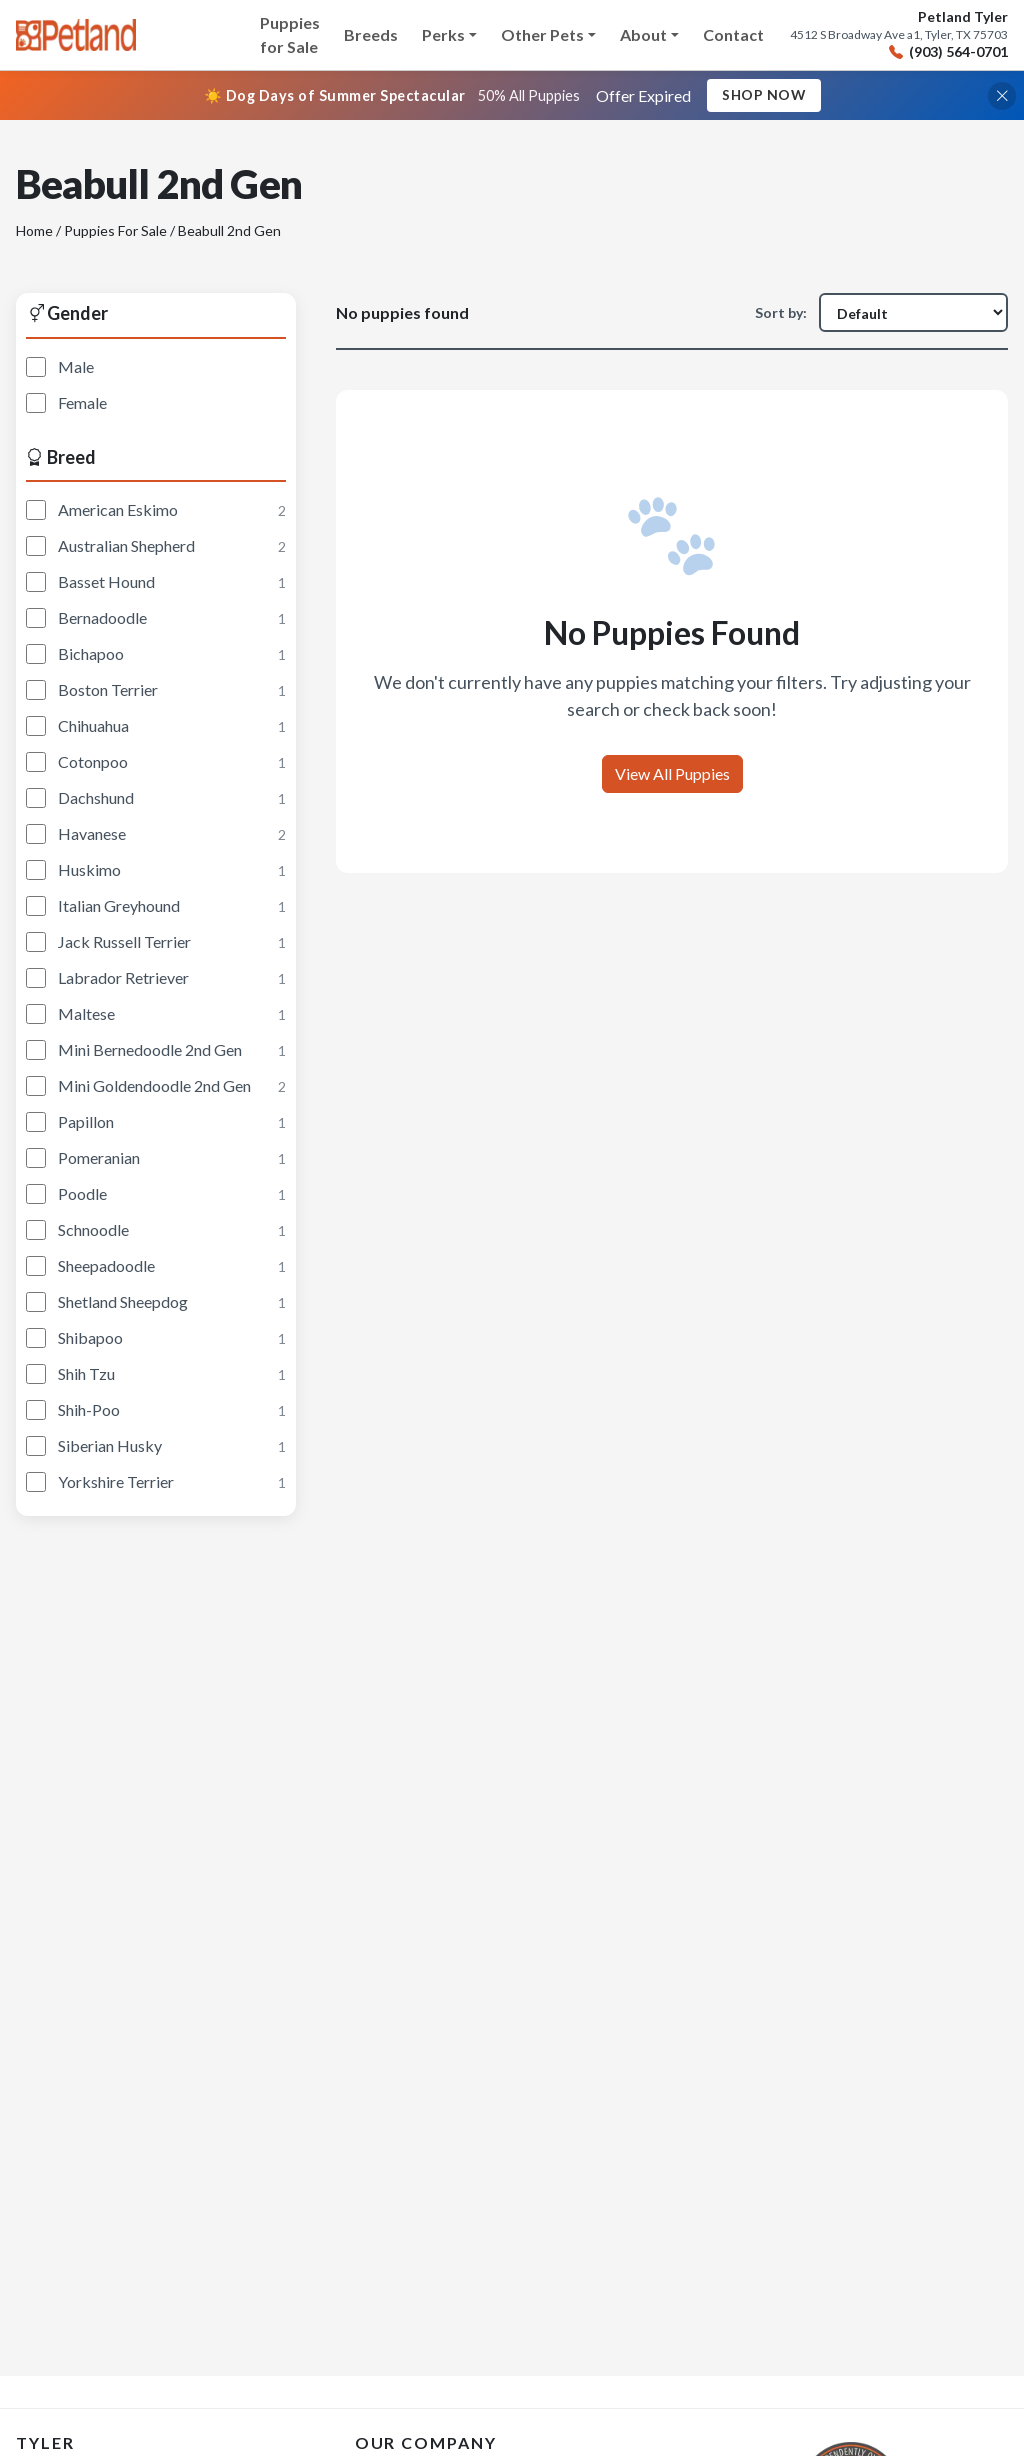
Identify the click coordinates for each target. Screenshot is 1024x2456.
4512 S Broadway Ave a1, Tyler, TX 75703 (899, 35)
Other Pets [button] (542, 34)
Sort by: (781, 313)
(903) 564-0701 (948, 52)
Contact (733, 34)
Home (34, 231)
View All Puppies (672, 773)
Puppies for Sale (290, 34)
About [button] (643, 34)
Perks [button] (443, 34)
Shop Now (763, 95)
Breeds (371, 34)
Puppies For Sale (115, 231)
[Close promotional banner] (1002, 96)
